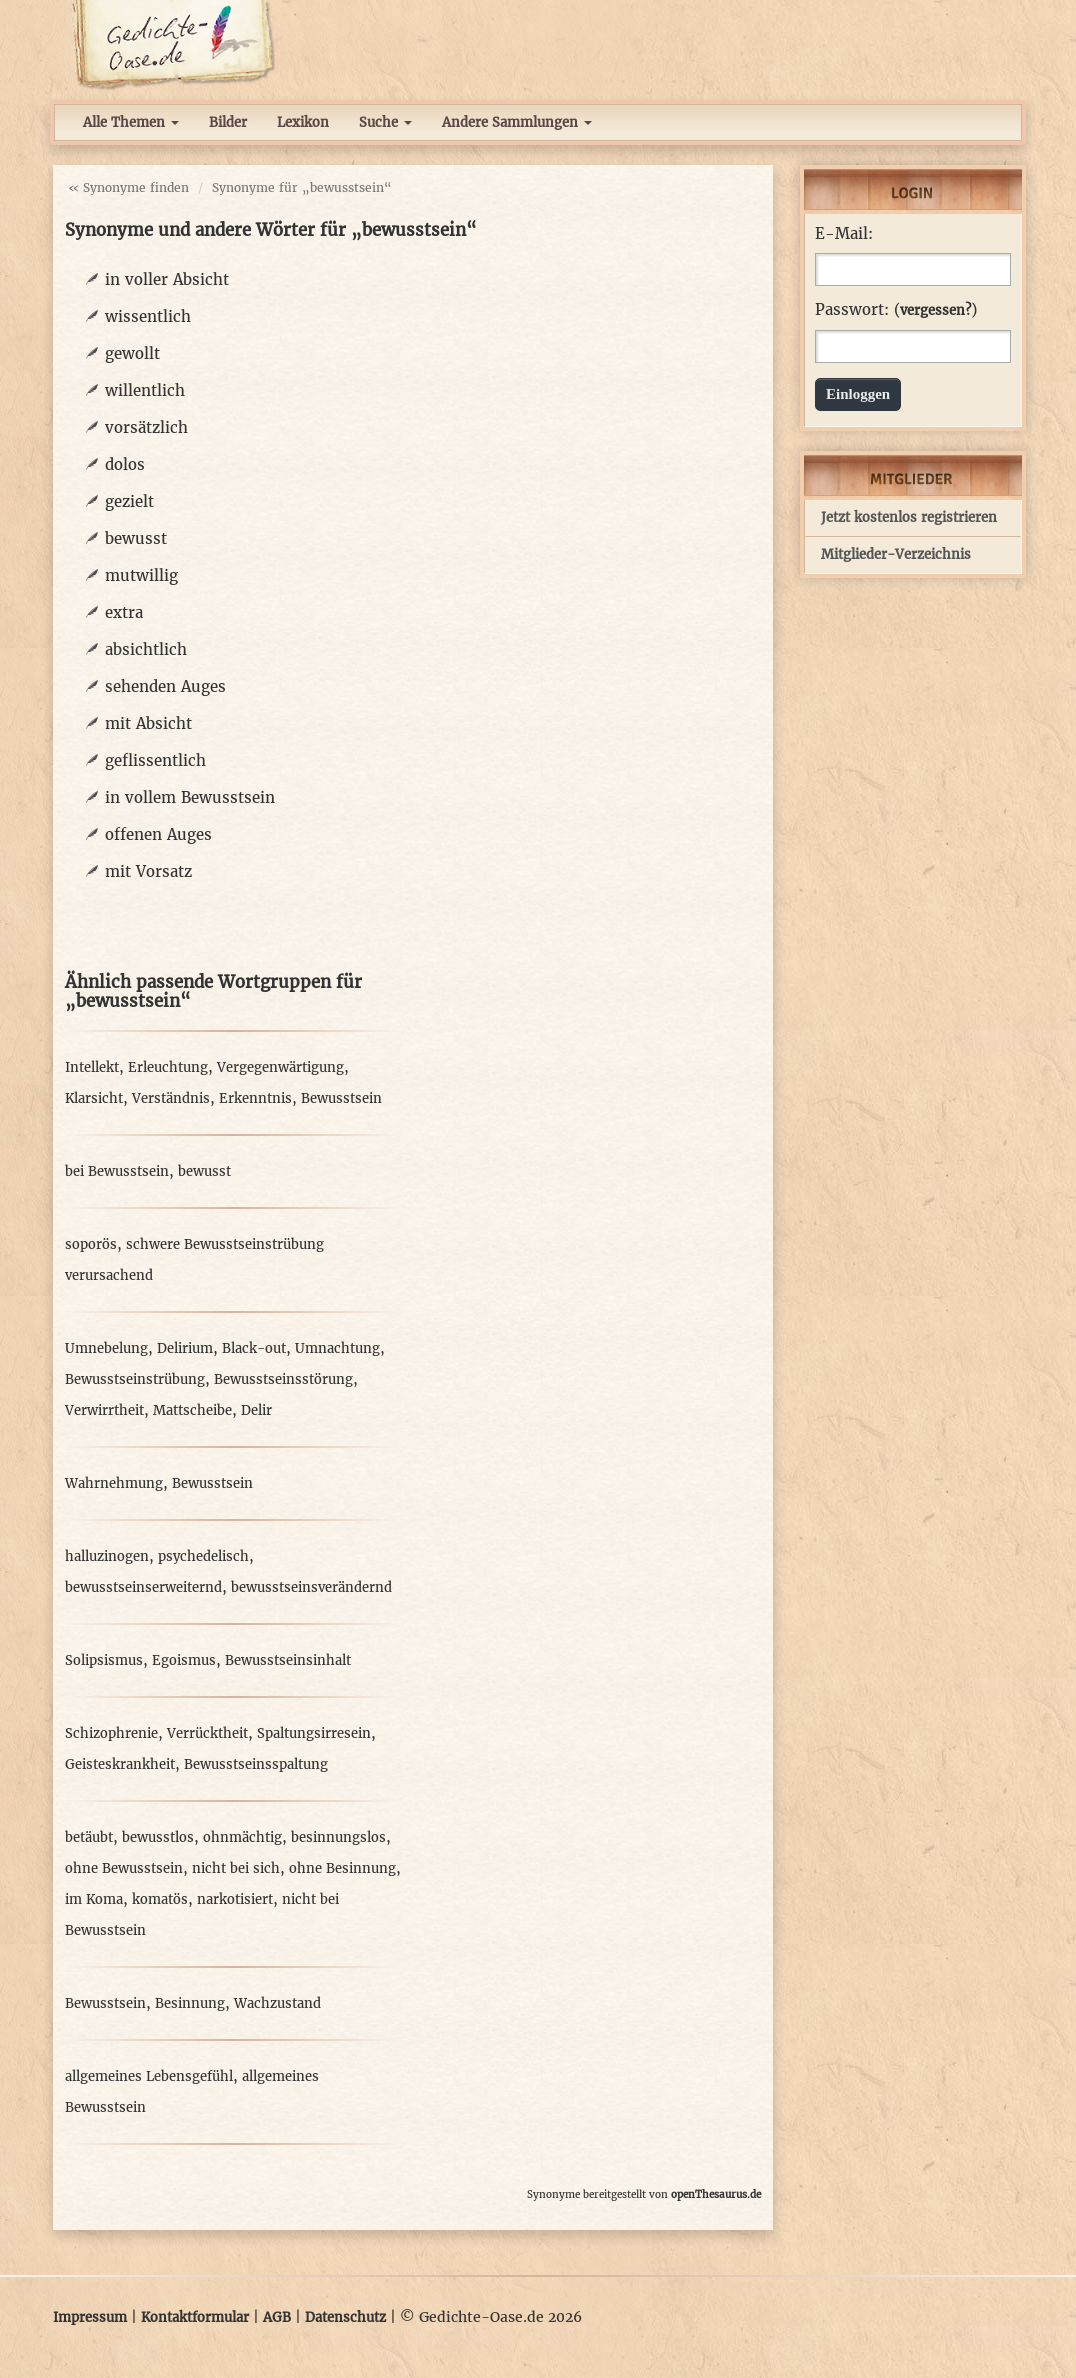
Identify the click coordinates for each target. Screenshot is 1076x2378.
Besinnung (190, 2003)
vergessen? (935, 310)
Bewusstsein (341, 1098)
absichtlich (146, 649)
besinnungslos (338, 1837)
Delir (256, 1410)
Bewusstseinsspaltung (256, 1764)
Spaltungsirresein (314, 1733)
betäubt (89, 1837)
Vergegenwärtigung (280, 1067)
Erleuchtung (168, 1067)
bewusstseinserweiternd (143, 1587)
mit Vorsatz (148, 871)
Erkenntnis (255, 1098)
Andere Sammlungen (517, 122)
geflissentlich (155, 760)
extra (124, 612)
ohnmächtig (242, 1837)
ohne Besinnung (342, 1868)
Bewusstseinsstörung (283, 1379)
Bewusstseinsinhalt (288, 1660)
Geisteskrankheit (120, 1764)
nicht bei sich (236, 1868)
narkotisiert (235, 1899)
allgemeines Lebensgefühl (149, 2076)
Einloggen (858, 394)
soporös (91, 1244)
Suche (385, 122)
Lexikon (303, 122)
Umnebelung (106, 1348)
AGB (277, 2317)
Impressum (90, 2317)
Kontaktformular (195, 2317)
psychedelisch (203, 1556)
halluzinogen (107, 1556)
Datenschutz (345, 2317)
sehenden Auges (165, 686)
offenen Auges (158, 834)
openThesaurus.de (716, 2194)
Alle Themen (131, 122)
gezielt (129, 501)
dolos (125, 464)
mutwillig (141, 575)
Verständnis (171, 1098)
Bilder (228, 122)
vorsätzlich (146, 427)
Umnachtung (337, 1348)
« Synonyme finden (128, 187)
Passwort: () (896, 310)
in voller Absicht (167, 279)
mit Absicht (148, 723)
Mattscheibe (192, 1410)
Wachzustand (277, 2003)
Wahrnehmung (114, 1483)
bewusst (136, 538)
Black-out (254, 1348)
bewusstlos (158, 1837)
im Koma (94, 1899)
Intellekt (92, 1067)
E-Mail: (844, 234)
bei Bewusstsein (117, 1171)
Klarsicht (94, 1098)
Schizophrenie (111, 1733)
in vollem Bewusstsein (190, 797)
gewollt (132, 353)
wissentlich (148, 316)
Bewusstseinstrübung (135, 1379)
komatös (160, 1899)
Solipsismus (104, 1660)
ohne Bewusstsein (124, 1868)
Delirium (185, 1348)
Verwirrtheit (104, 1410)
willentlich (145, 390)
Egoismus (184, 1660)
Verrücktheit (207, 1733)
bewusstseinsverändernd (311, 1587)
